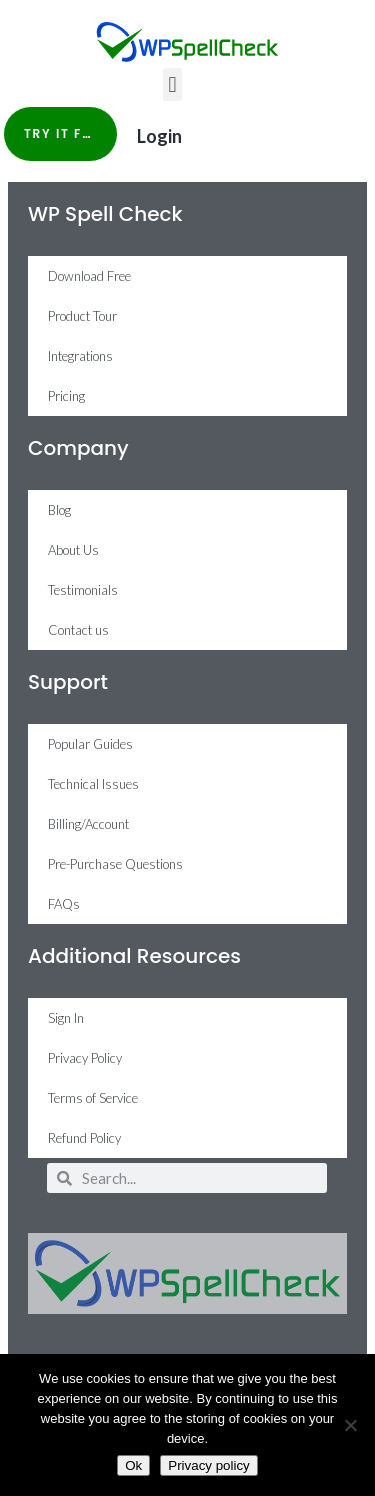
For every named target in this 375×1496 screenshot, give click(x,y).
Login (159, 136)
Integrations (80, 356)
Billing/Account (88, 824)
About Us (73, 550)
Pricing (66, 396)
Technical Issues (93, 784)
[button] (172, 84)
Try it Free (66, 133)
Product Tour (82, 316)
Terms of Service (93, 1098)
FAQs (64, 904)
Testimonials (83, 590)
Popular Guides (90, 744)
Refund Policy (84, 1138)
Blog (59, 510)
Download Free (89, 276)
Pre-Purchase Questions (115, 864)
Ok (133, 1465)
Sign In (66, 1018)
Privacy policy (208, 1465)
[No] (350, 1425)
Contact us (78, 630)
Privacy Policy (85, 1058)
